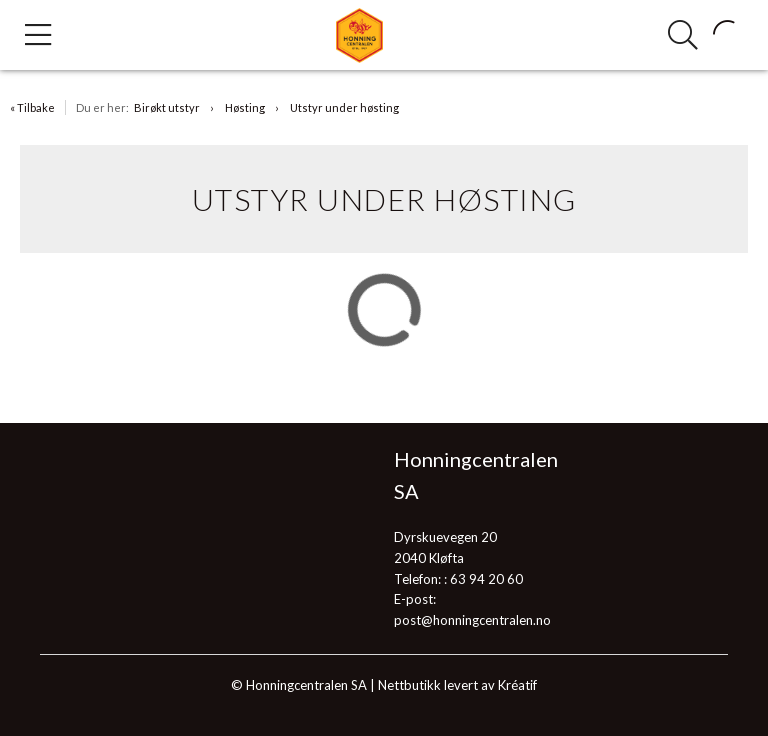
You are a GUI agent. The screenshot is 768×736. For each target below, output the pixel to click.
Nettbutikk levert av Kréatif (457, 685)
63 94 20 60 (486, 579)
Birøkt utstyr (167, 107)
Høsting (245, 107)
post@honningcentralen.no (472, 620)
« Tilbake (32, 107)
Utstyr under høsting (344, 107)
